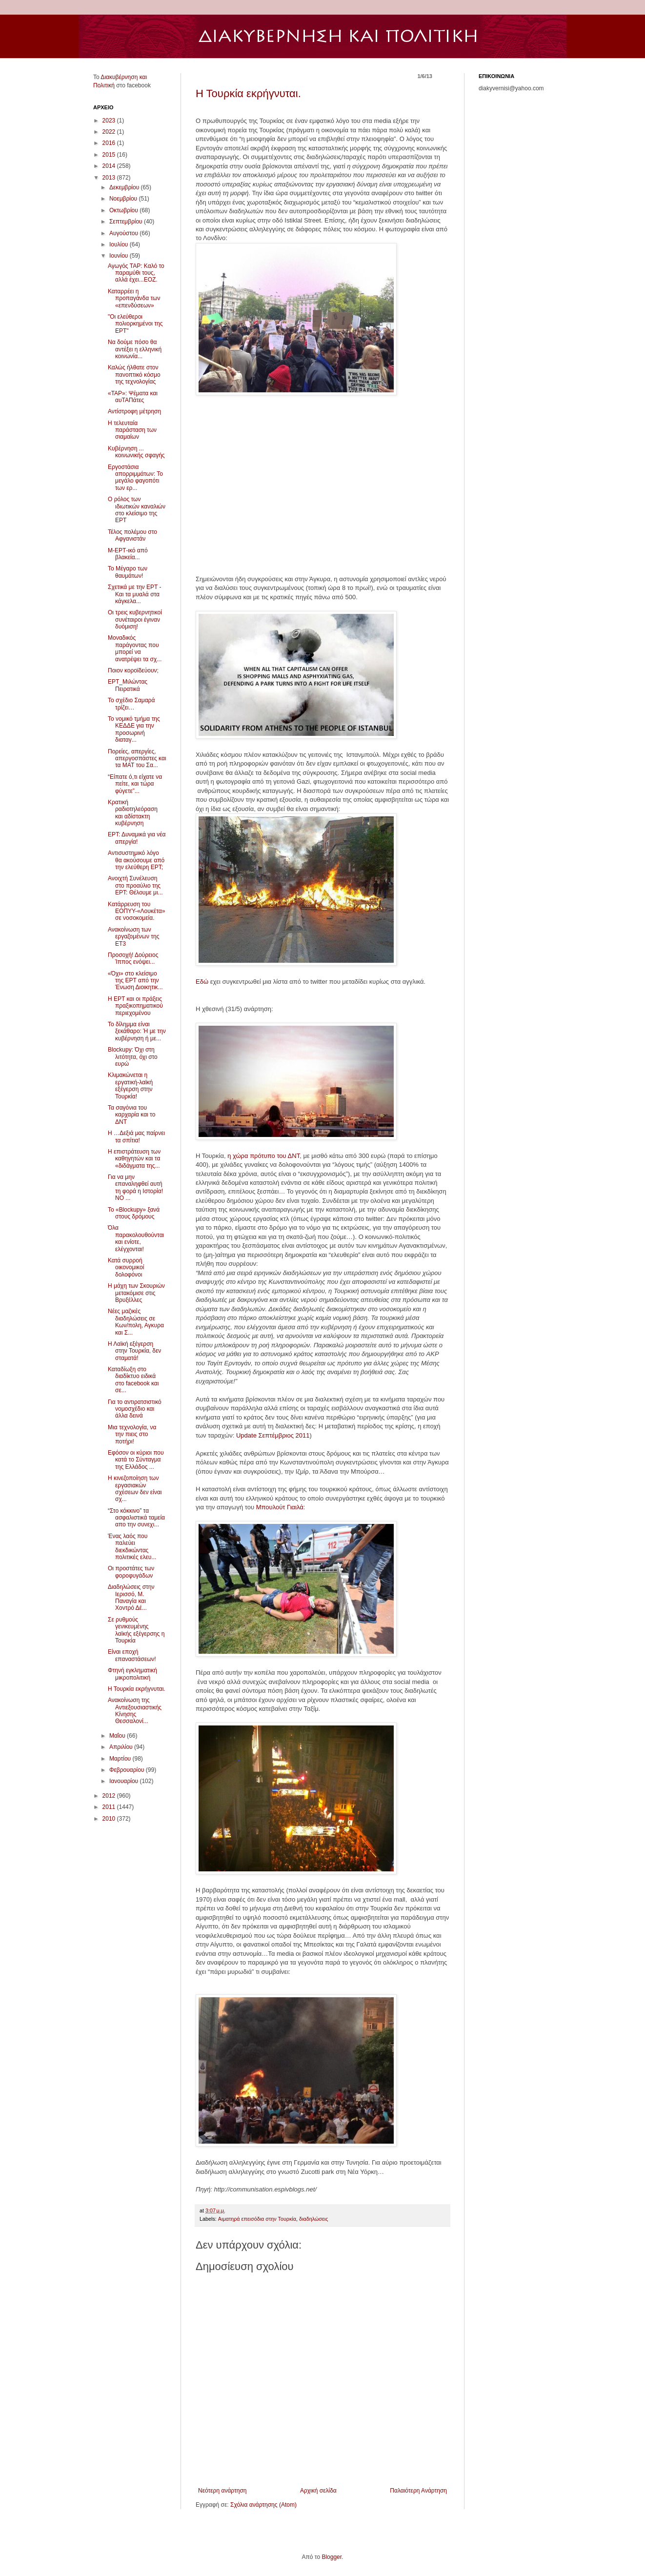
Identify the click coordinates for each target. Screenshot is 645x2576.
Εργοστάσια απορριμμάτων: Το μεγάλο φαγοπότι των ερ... (135, 477)
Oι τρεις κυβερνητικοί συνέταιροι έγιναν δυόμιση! (135, 619)
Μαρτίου (121, 1758)
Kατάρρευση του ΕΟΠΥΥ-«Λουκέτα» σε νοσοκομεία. (136, 911)
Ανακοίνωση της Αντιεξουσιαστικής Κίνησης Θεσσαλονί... (134, 1710)
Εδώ (202, 981)
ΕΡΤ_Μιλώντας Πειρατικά (127, 685)
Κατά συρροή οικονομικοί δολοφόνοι (126, 1267)
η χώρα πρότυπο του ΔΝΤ (263, 1155)
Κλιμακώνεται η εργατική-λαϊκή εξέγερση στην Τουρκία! (130, 1085)
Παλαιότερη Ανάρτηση (418, 2490)
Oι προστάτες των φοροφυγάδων (131, 1572)
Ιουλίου (119, 244)
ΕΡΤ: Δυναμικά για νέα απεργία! (136, 838)
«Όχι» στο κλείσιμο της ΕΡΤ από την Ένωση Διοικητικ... (135, 980)
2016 (109, 143)
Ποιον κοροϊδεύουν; (133, 670)
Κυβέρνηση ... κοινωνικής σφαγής (136, 452)
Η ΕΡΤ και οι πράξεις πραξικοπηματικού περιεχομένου (135, 1005)
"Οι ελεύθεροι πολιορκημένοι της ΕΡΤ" (135, 323)
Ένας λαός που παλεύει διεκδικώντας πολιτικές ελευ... (132, 1547)
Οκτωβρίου (124, 210)
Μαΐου (118, 1735)
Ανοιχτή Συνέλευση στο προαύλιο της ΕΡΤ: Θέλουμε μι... (135, 885)
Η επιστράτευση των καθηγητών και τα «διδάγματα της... (134, 1158)
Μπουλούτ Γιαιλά (279, 1507)
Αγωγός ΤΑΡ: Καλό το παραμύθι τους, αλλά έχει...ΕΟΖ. (136, 273)
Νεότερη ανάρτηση (222, 2490)
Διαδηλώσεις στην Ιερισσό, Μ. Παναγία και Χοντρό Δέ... (131, 1597)
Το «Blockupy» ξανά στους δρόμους (134, 1213)
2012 (109, 1795)
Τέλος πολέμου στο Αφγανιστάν (132, 535)
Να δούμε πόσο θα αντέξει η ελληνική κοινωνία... (134, 349)
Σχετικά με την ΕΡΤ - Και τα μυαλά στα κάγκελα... (134, 594)
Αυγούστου (124, 233)
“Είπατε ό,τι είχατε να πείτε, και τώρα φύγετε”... (135, 783)
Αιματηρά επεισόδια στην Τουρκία (257, 2219)
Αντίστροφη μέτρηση (134, 411)
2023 (109, 120)
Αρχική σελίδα (318, 2490)
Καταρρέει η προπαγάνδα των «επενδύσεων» (134, 298)
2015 (109, 154)
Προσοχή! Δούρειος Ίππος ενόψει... (133, 958)
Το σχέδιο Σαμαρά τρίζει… (131, 703)
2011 (109, 1807)
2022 (109, 131)
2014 (109, 165)
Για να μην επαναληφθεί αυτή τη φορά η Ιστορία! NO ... (135, 1187)
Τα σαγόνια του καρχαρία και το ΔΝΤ (131, 1114)
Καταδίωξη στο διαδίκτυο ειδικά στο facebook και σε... (133, 1380)
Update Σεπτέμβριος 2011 (273, 1435)
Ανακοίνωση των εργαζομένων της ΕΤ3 (133, 936)
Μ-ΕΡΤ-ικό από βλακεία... (128, 554)
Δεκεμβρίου (125, 187)
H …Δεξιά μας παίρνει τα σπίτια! (136, 1136)
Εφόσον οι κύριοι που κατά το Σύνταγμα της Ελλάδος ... (136, 1459)
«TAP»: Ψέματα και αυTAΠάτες (133, 397)
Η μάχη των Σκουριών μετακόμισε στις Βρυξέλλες (136, 1292)
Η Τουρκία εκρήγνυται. (248, 93)
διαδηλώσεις (313, 2219)
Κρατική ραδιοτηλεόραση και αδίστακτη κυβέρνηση (133, 813)
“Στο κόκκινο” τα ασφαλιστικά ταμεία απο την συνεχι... (136, 1517)
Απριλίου (121, 1747)
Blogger (332, 2557)
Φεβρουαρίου (127, 1769)
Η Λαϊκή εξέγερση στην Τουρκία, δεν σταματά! (134, 1350)
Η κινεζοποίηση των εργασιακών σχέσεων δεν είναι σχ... (135, 1488)
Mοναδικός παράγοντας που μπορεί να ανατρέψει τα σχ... (134, 648)
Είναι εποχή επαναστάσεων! (132, 1655)
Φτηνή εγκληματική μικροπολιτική (132, 1674)
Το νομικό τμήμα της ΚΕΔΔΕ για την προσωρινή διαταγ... (134, 729)
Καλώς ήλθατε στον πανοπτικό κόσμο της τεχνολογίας (134, 374)
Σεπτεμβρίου (126, 221)
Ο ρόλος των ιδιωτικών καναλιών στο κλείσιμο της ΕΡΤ (136, 510)
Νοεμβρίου (124, 198)
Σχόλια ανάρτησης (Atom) (263, 2504)
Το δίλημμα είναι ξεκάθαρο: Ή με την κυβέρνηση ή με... (137, 1031)
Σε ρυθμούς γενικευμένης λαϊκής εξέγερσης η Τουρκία (136, 1630)
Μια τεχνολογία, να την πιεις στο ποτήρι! (132, 1434)
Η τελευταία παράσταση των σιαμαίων (132, 430)
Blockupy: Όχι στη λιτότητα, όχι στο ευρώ (133, 1056)
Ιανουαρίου (124, 1781)
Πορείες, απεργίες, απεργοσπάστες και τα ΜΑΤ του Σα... (137, 758)
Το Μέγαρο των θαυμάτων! (127, 572)
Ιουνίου (119, 255)
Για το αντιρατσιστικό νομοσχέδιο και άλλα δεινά (134, 1409)
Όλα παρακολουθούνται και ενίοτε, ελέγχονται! (136, 1238)
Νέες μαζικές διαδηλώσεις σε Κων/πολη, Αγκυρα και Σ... (136, 1322)
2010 (109, 1818)
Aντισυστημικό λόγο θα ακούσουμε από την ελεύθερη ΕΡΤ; (136, 860)
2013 (109, 177)
